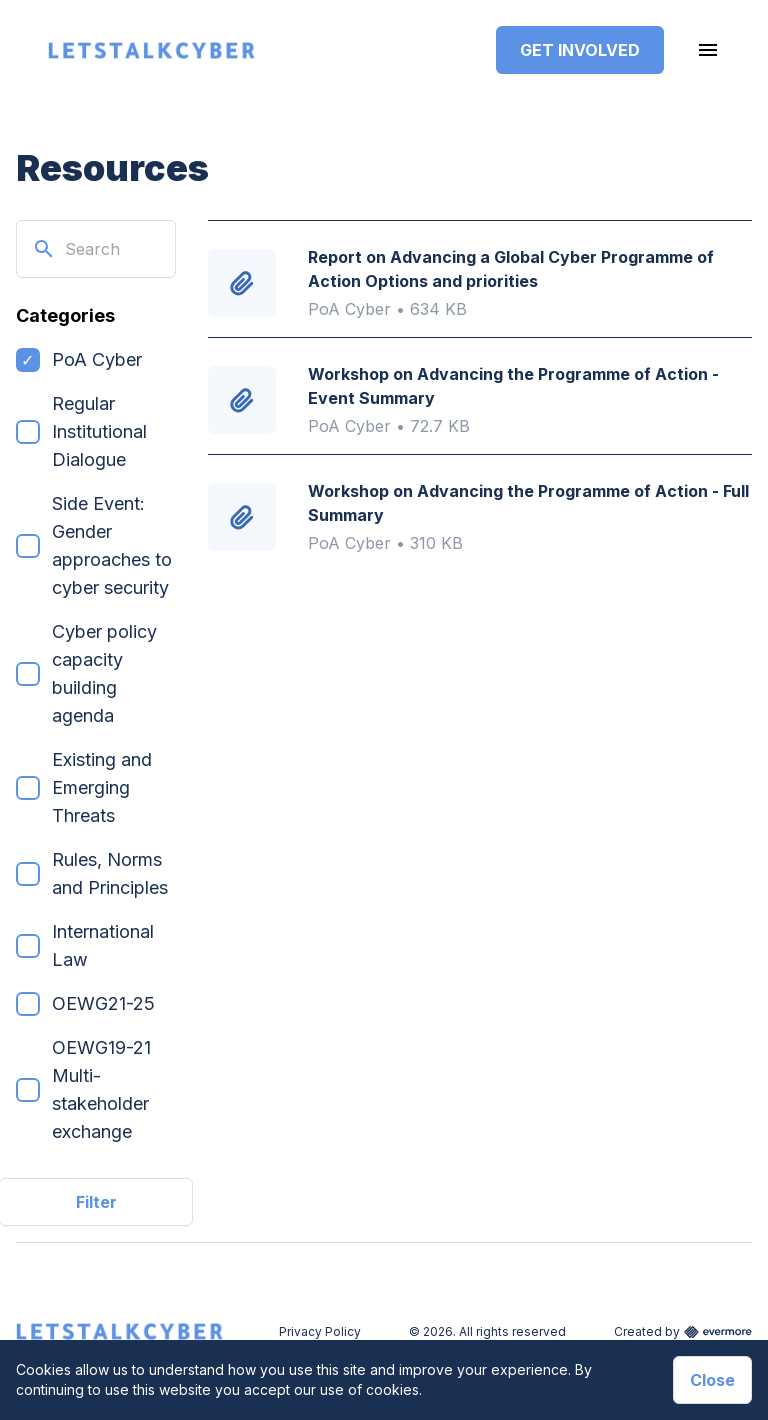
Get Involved (580, 50)
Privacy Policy (320, 1331)
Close (712, 1380)
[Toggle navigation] (708, 50)
